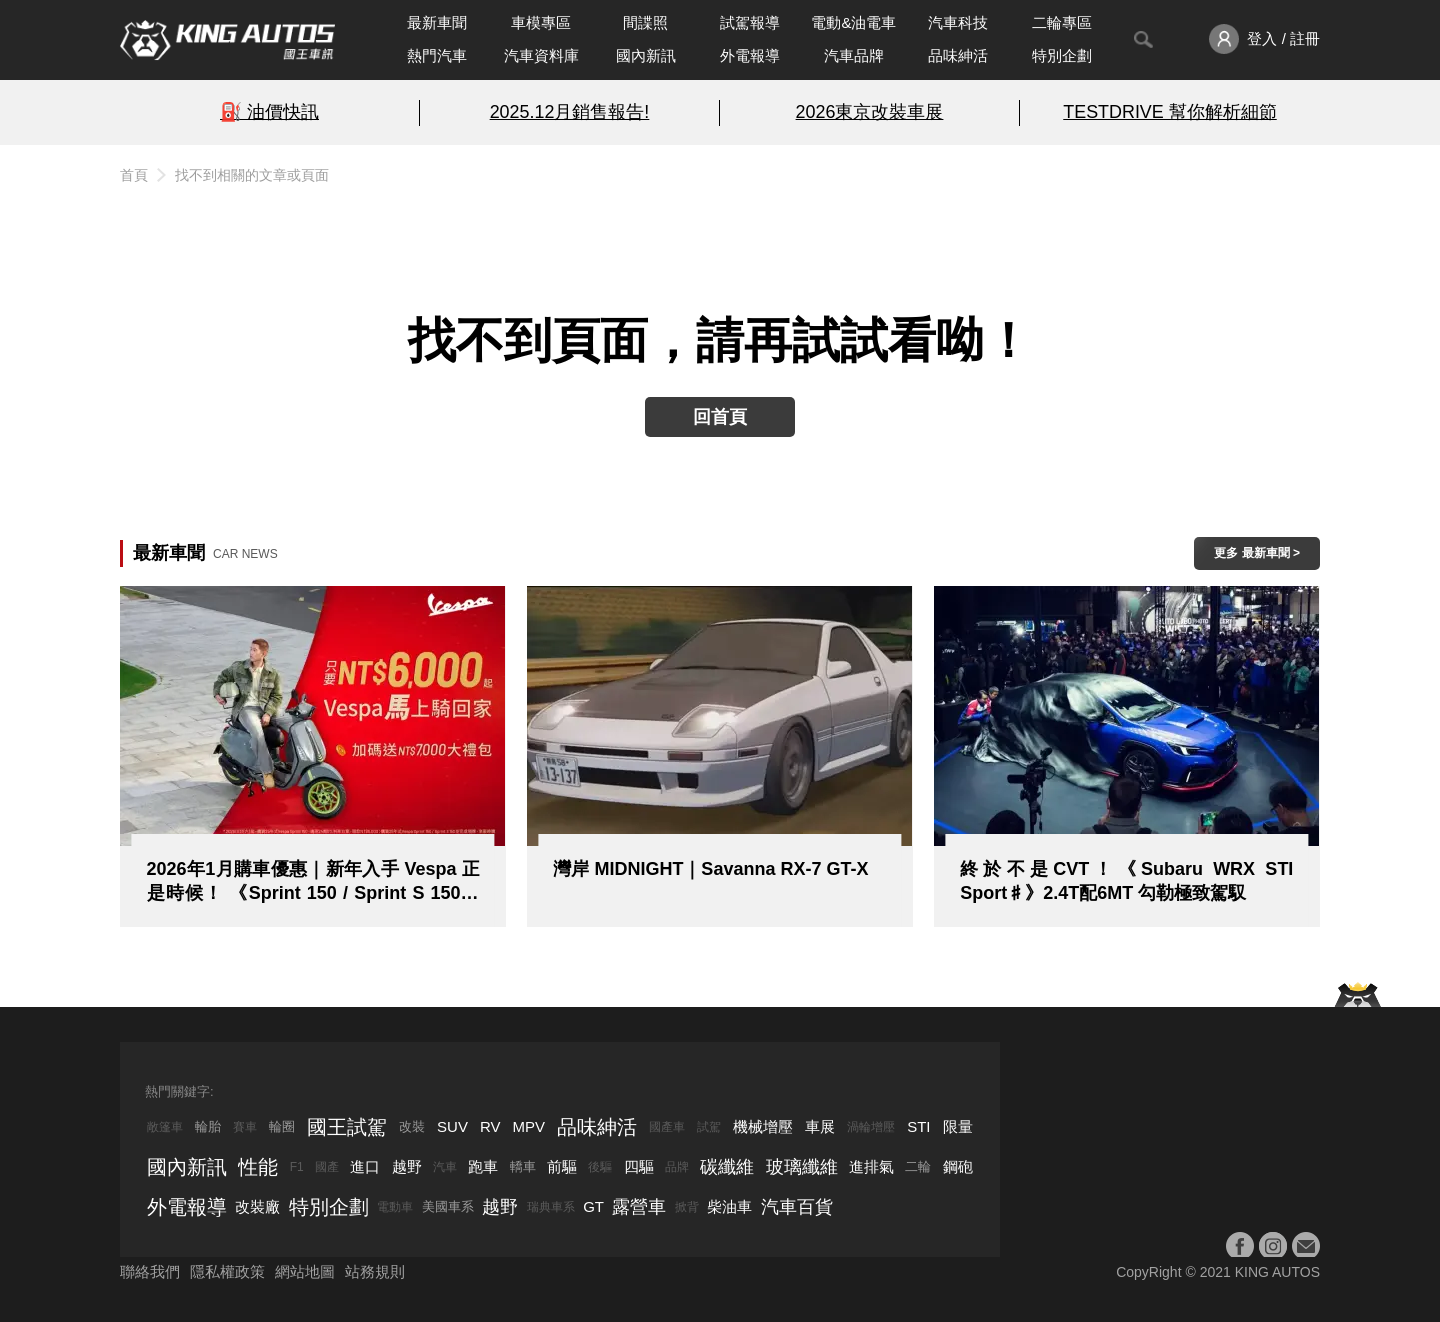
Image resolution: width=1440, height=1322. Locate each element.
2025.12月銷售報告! (570, 112)
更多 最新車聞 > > (1257, 558)
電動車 (395, 1207)
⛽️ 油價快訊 (269, 112)
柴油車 (729, 1206)
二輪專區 (1062, 22)
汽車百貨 (797, 1207)
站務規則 (375, 1271)
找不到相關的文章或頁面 (252, 175)
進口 (365, 1166)
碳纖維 (727, 1167)
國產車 (667, 1127)
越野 (407, 1166)
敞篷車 (165, 1127)
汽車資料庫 (541, 55)
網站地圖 (305, 1271)
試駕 (709, 1127)
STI (918, 1126)
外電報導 (750, 55)
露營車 (639, 1207)
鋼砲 (958, 1166)
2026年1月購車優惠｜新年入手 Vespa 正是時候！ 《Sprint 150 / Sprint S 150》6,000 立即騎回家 (313, 882)
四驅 (639, 1166)
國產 (327, 1167)
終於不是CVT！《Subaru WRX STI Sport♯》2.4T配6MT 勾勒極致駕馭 (1126, 881)
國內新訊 (646, 55)
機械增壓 (763, 1126)
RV (490, 1126)
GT (593, 1206)
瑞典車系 (551, 1207)
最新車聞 (437, 22)
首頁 (134, 175)
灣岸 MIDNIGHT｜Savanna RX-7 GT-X (710, 869)
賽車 (245, 1127)
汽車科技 (958, 22)
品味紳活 (958, 55)
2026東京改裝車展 (870, 112)
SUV (452, 1126)
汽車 (445, 1167)
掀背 (687, 1207)
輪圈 (282, 1126)
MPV (529, 1126)
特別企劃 (1062, 55)
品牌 (677, 1167)
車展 (820, 1126)
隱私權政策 (227, 1271)
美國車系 (448, 1206)
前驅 (562, 1166)
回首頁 (720, 417)
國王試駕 (347, 1127)
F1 (297, 1167)
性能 (258, 1167)
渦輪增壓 (871, 1127)
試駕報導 (750, 22)
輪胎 (208, 1126)
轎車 (523, 1166)
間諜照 (645, 22)
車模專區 (541, 22)
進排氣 (871, 1166)
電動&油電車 (853, 22)
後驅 (600, 1167)
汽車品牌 (854, 55)
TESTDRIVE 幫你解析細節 (1169, 112)
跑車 (483, 1166)
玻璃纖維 (802, 1167)
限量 (958, 1126)
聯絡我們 (150, 1271)
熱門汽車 (437, 55)
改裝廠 (257, 1206)
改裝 (412, 1126)
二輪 (918, 1166)
